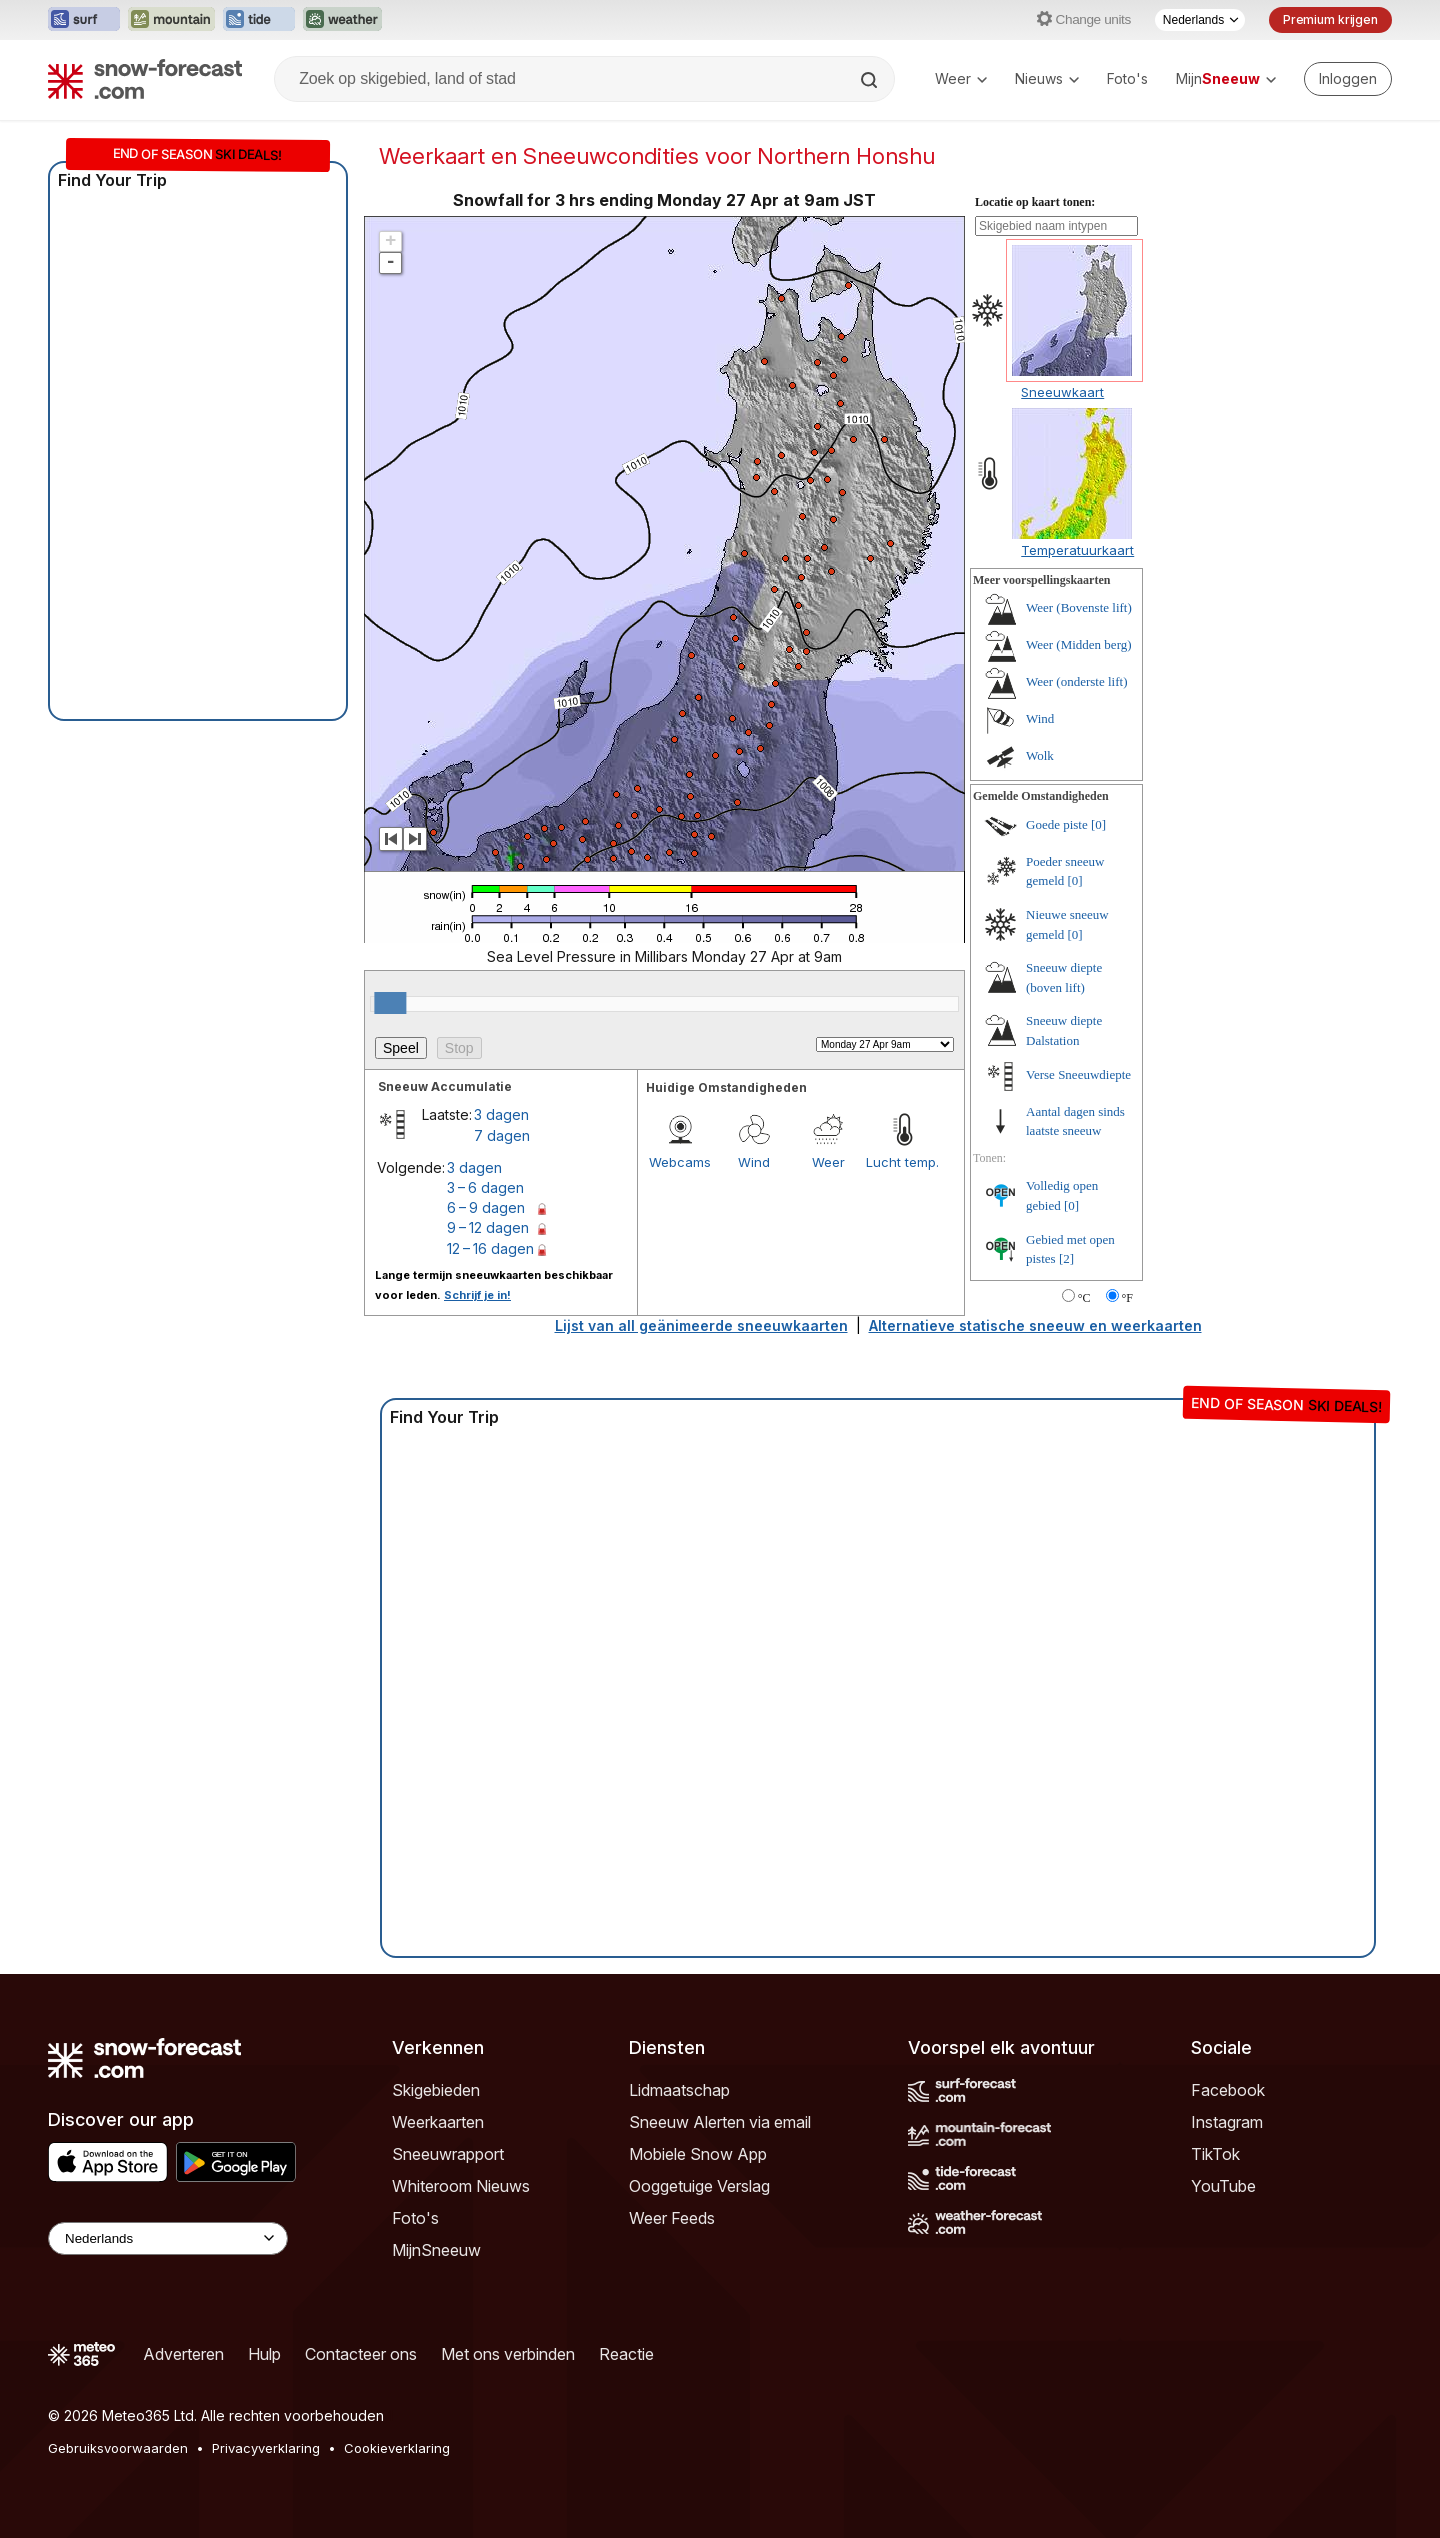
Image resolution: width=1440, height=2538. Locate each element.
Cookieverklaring (397, 2448)
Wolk (1040, 755)
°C (1084, 1298)
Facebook (1228, 2090)
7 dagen (502, 1135)
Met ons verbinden (508, 2354)
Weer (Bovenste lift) (1079, 607)
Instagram (1227, 2122)
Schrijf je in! (477, 1295)
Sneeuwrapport (448, 2154)
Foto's (1127, 78)
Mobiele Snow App (698, 2154)
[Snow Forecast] (145, 79)
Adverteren (183, 2354)
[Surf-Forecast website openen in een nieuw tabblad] (84, 20)
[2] (1066, 1258)
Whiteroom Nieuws (461, 2186)
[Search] (871, 80)
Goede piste (1057, 824)
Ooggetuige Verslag (699, 2186)
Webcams (680, 1162)
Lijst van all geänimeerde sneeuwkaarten (701, 1325)
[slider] (390, 1003)
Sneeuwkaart (1062, 392)
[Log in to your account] (1348, 79)
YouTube (1223, 2186)
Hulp (264, 2354)
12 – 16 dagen (490, 1248)
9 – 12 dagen (488, 1227)
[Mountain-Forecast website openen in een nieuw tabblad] (171, 20)
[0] (1098, 824)
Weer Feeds (672, 2218)
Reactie (626, 2354)
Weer (961, 78)
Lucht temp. (902, 1162)
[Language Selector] (168, 2238)
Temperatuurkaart (1077, 550)
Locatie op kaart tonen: (1035, 202)
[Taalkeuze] (1200, 20)
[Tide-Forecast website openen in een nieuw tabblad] (259, 20)
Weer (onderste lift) (1076, 681)
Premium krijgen (1330, 19)
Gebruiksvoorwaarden (118, 2448)
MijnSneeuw (436, 2250)
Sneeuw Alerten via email (720, 2122)
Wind (754, 1162)
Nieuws (1047, 78)
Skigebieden (436, 2090)
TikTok (1215, 2154)
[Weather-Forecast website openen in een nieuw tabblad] (342, 20)
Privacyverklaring (266, 2448)
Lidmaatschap (679, 2090)
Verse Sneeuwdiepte (1078, 1074)
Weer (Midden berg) (1079, 644)
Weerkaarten (438, 2122)
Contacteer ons (361, 2354)
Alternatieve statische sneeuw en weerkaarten (1035, 1325)
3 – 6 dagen (485, 1187)
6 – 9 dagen (486, 1207)
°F (1127, 1298)
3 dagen (501, 1114)
